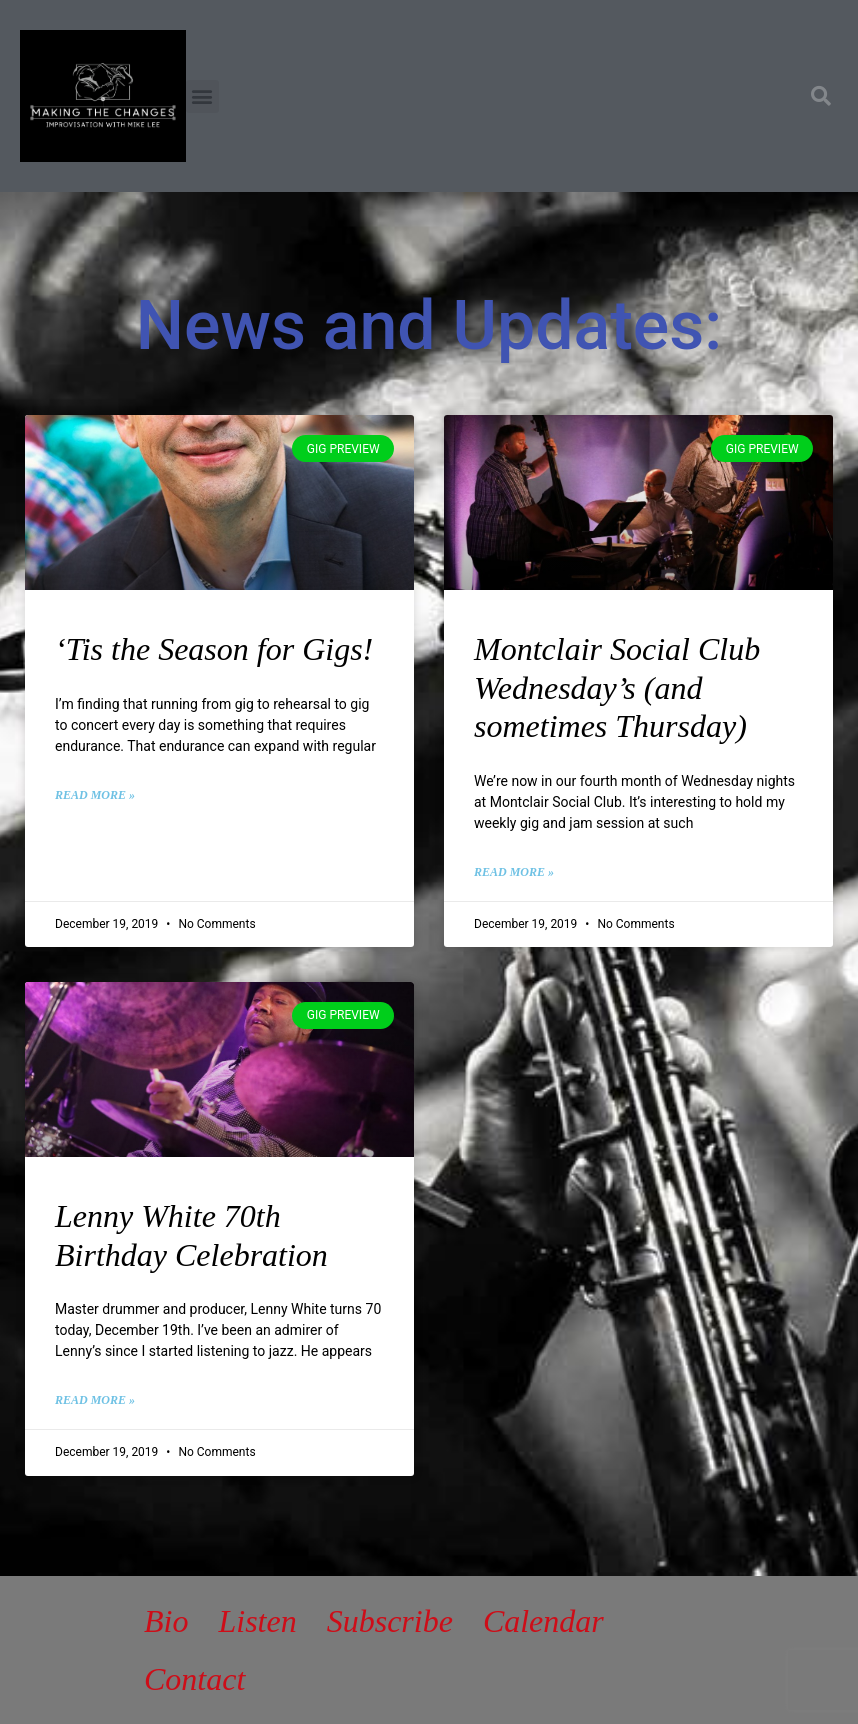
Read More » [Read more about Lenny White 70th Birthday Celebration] (95, 1400)
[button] (202, 96)
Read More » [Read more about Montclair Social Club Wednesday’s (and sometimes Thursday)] (514, 872)
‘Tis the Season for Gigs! (214, 649)
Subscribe (390, 1621)
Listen (257, 1621)
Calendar (543, 1621)
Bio (166, 1621)
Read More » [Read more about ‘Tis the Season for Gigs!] (95, 795)
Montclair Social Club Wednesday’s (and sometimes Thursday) (617, 687)
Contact (194, 1679)
